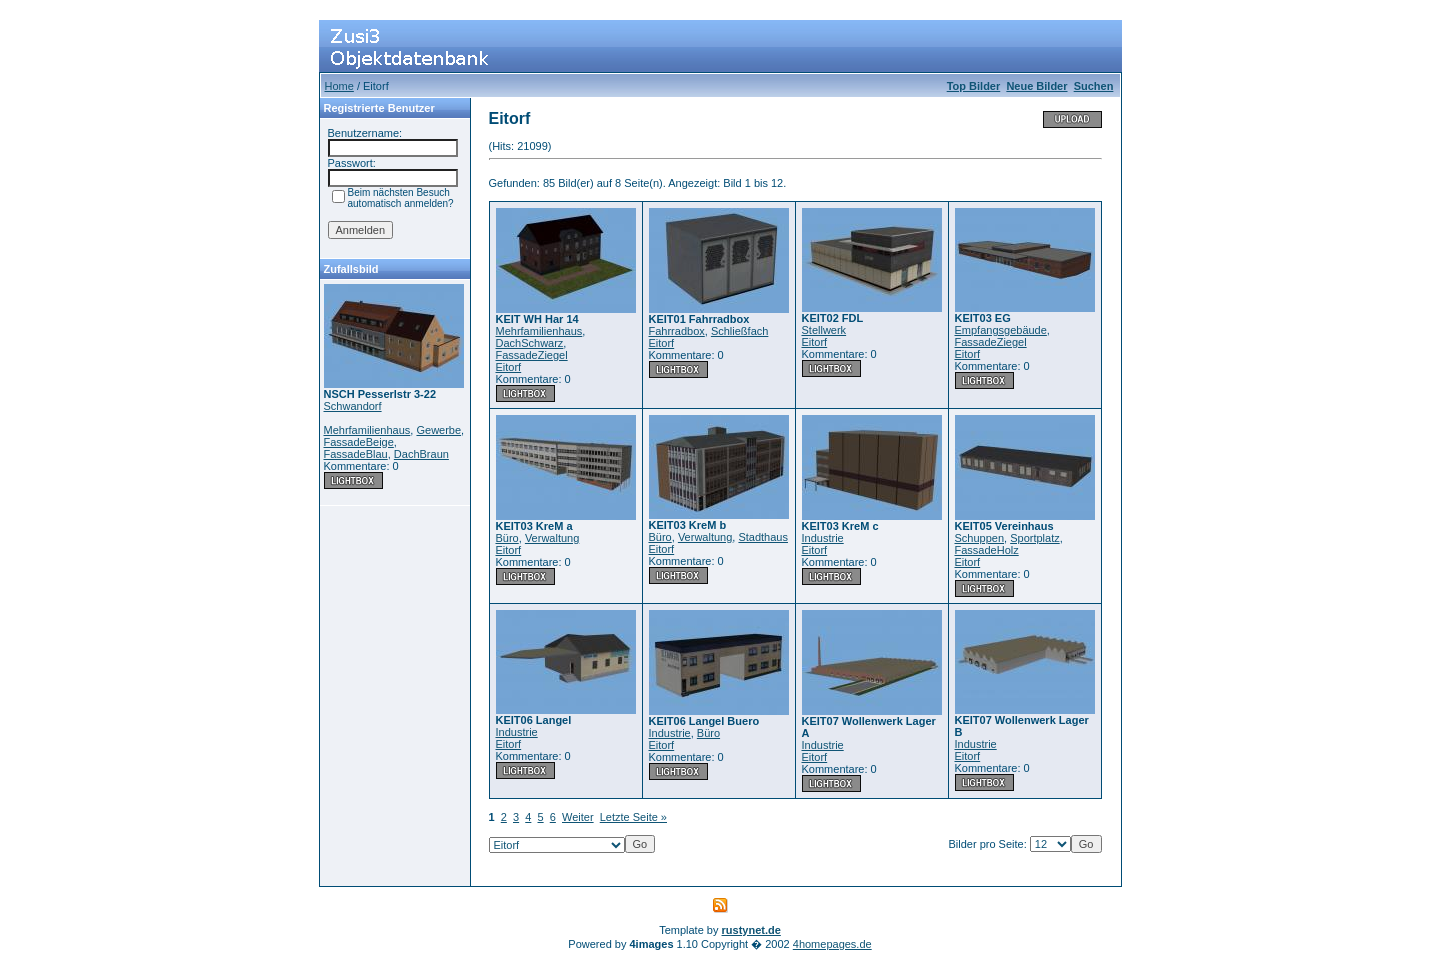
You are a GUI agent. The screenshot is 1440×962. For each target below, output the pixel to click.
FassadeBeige (359, 442)
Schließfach (739, 331)
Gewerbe (438, 430)
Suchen (1094, 86)
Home (339, 86)
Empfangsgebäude (1001, 330)
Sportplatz (1035, 538)
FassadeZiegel (532, 355)
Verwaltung (552, 538)
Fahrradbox (677, 331)
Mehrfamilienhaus (367, 430)
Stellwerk (824, 330)
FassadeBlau (356, 454)
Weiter (578, 817)
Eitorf (509, 367)
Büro (507, 538)
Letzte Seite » (633, 817)
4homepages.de (832, 944)
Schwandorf (353, 406)
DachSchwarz (530, 343)
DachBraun (421, 454)
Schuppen (980, 538)
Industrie (823, 538)
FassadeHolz (987, 550)
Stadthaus (763, 537)
